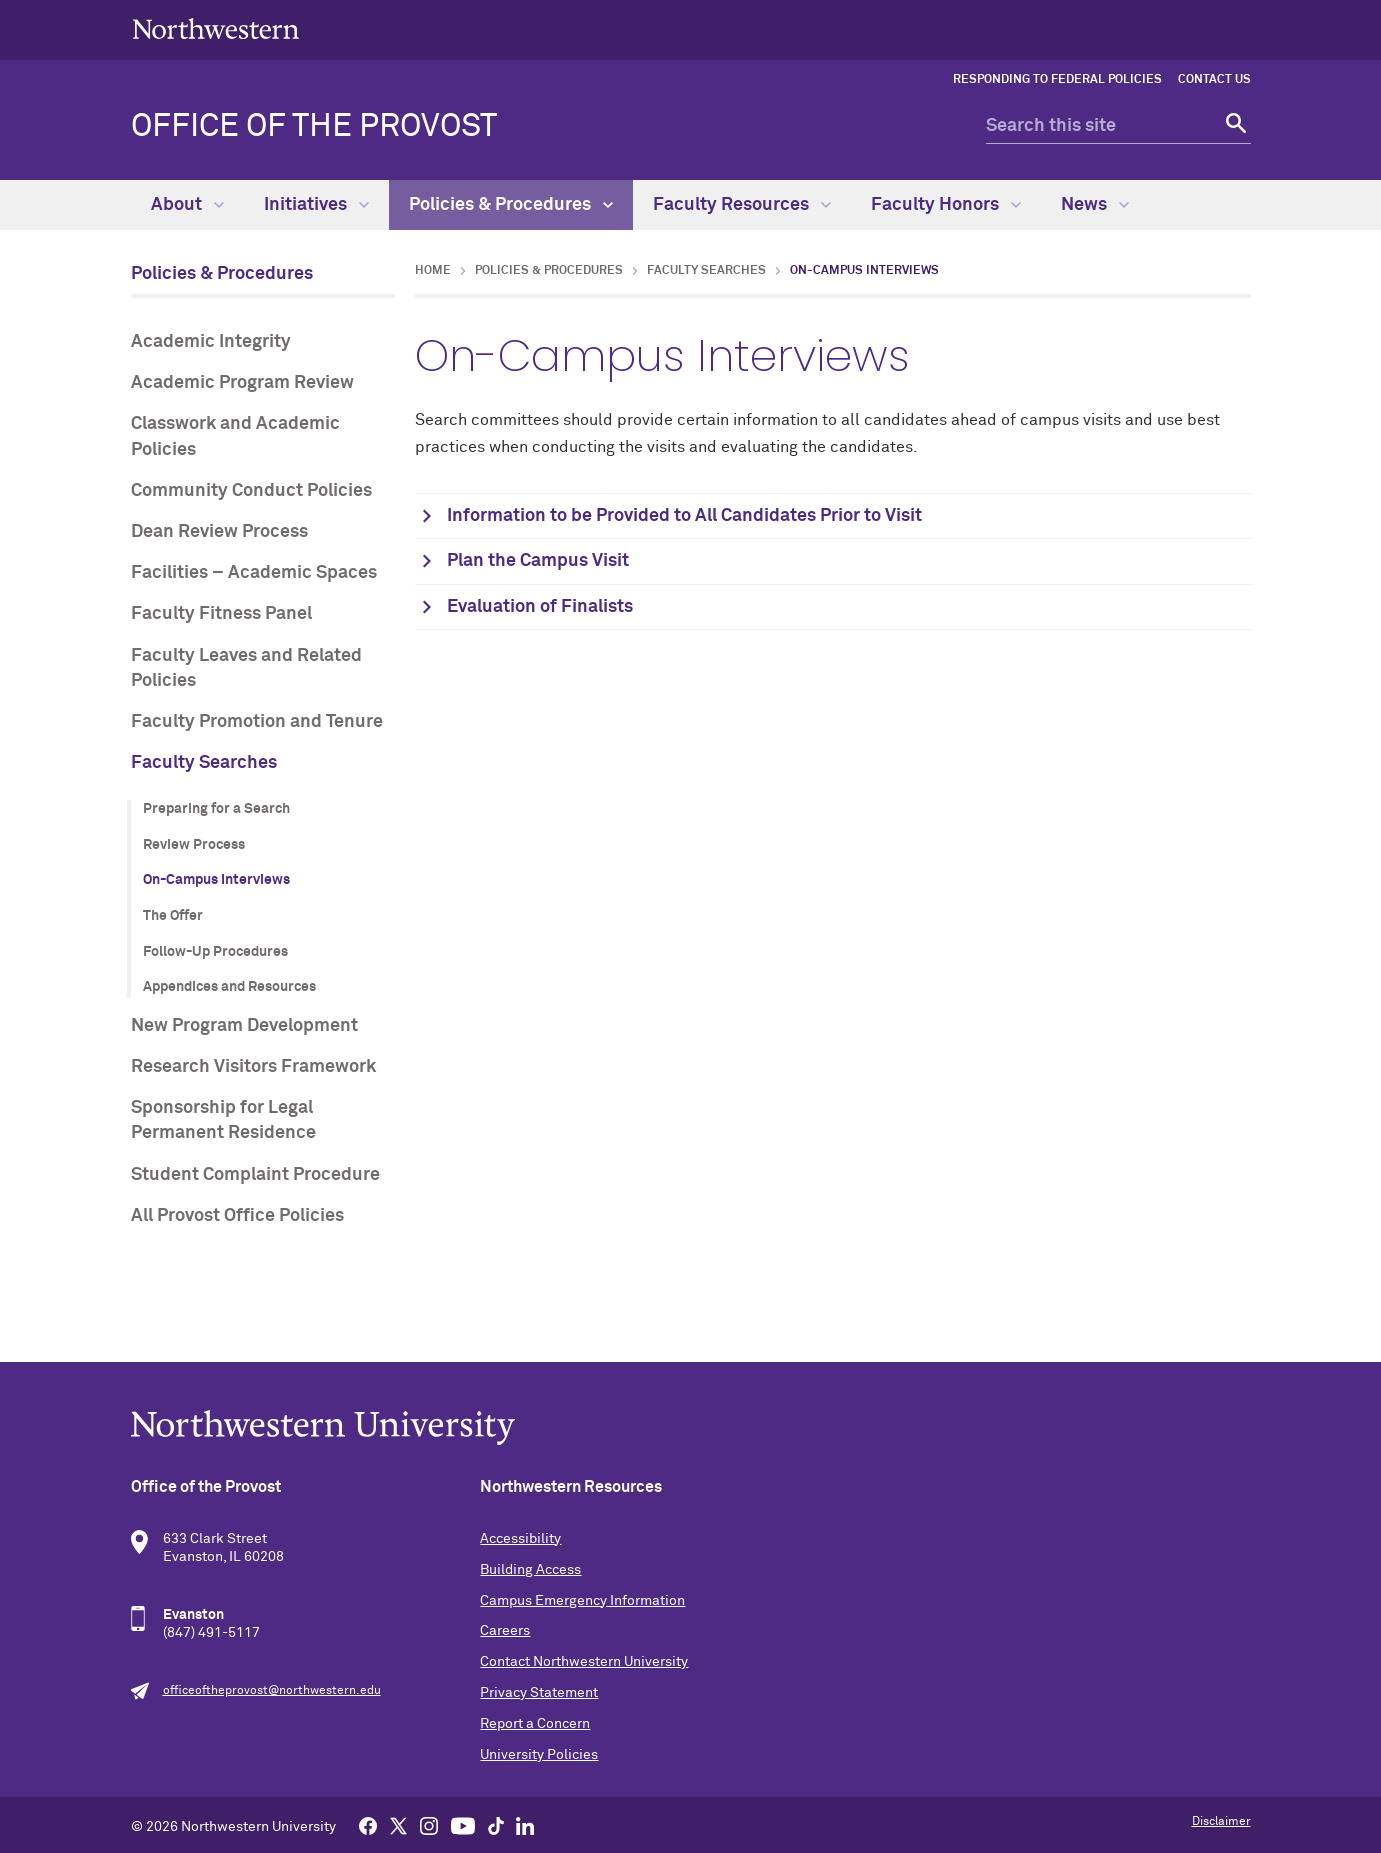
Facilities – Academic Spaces (254, 573)
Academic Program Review (242, 383)
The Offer (173, 916)
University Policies (539, 1755)
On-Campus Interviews (216, 880)
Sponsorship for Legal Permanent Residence (223, 1120)
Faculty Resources (742, 205)
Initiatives (316, 205)
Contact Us (1214, 80)
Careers (505, 1631)
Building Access (530, 1570)
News (1095, 205)
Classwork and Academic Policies (235, 436)
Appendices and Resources (229, 987)
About (187, 205)
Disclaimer (1221, 1822)
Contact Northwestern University (584, 1662)
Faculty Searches (204, 763)
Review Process (194, 845)
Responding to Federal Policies (1057, 80)
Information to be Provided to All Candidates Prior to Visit (684, 516)
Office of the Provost (314, 127)
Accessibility (520, 1539)
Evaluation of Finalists (540, 607)
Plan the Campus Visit (538, 561)
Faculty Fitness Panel (221, 614)
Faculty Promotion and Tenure (257, 722)
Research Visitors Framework (253, 1067)
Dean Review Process (219, 532)
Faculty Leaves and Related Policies (246, 668)
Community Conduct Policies (251, 491)
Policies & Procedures (511, 205)
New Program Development (244, 1026)
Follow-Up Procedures (215, 952)
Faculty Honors (946, 205)
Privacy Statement (539, 1693)
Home (433, 271)
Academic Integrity (211, 342)
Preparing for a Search (216, 809)
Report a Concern (535, 1724)
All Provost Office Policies (237, 1216)
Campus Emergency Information (582, 1601)
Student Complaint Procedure (255, 1175)
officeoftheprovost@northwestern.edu (272, 1691)
